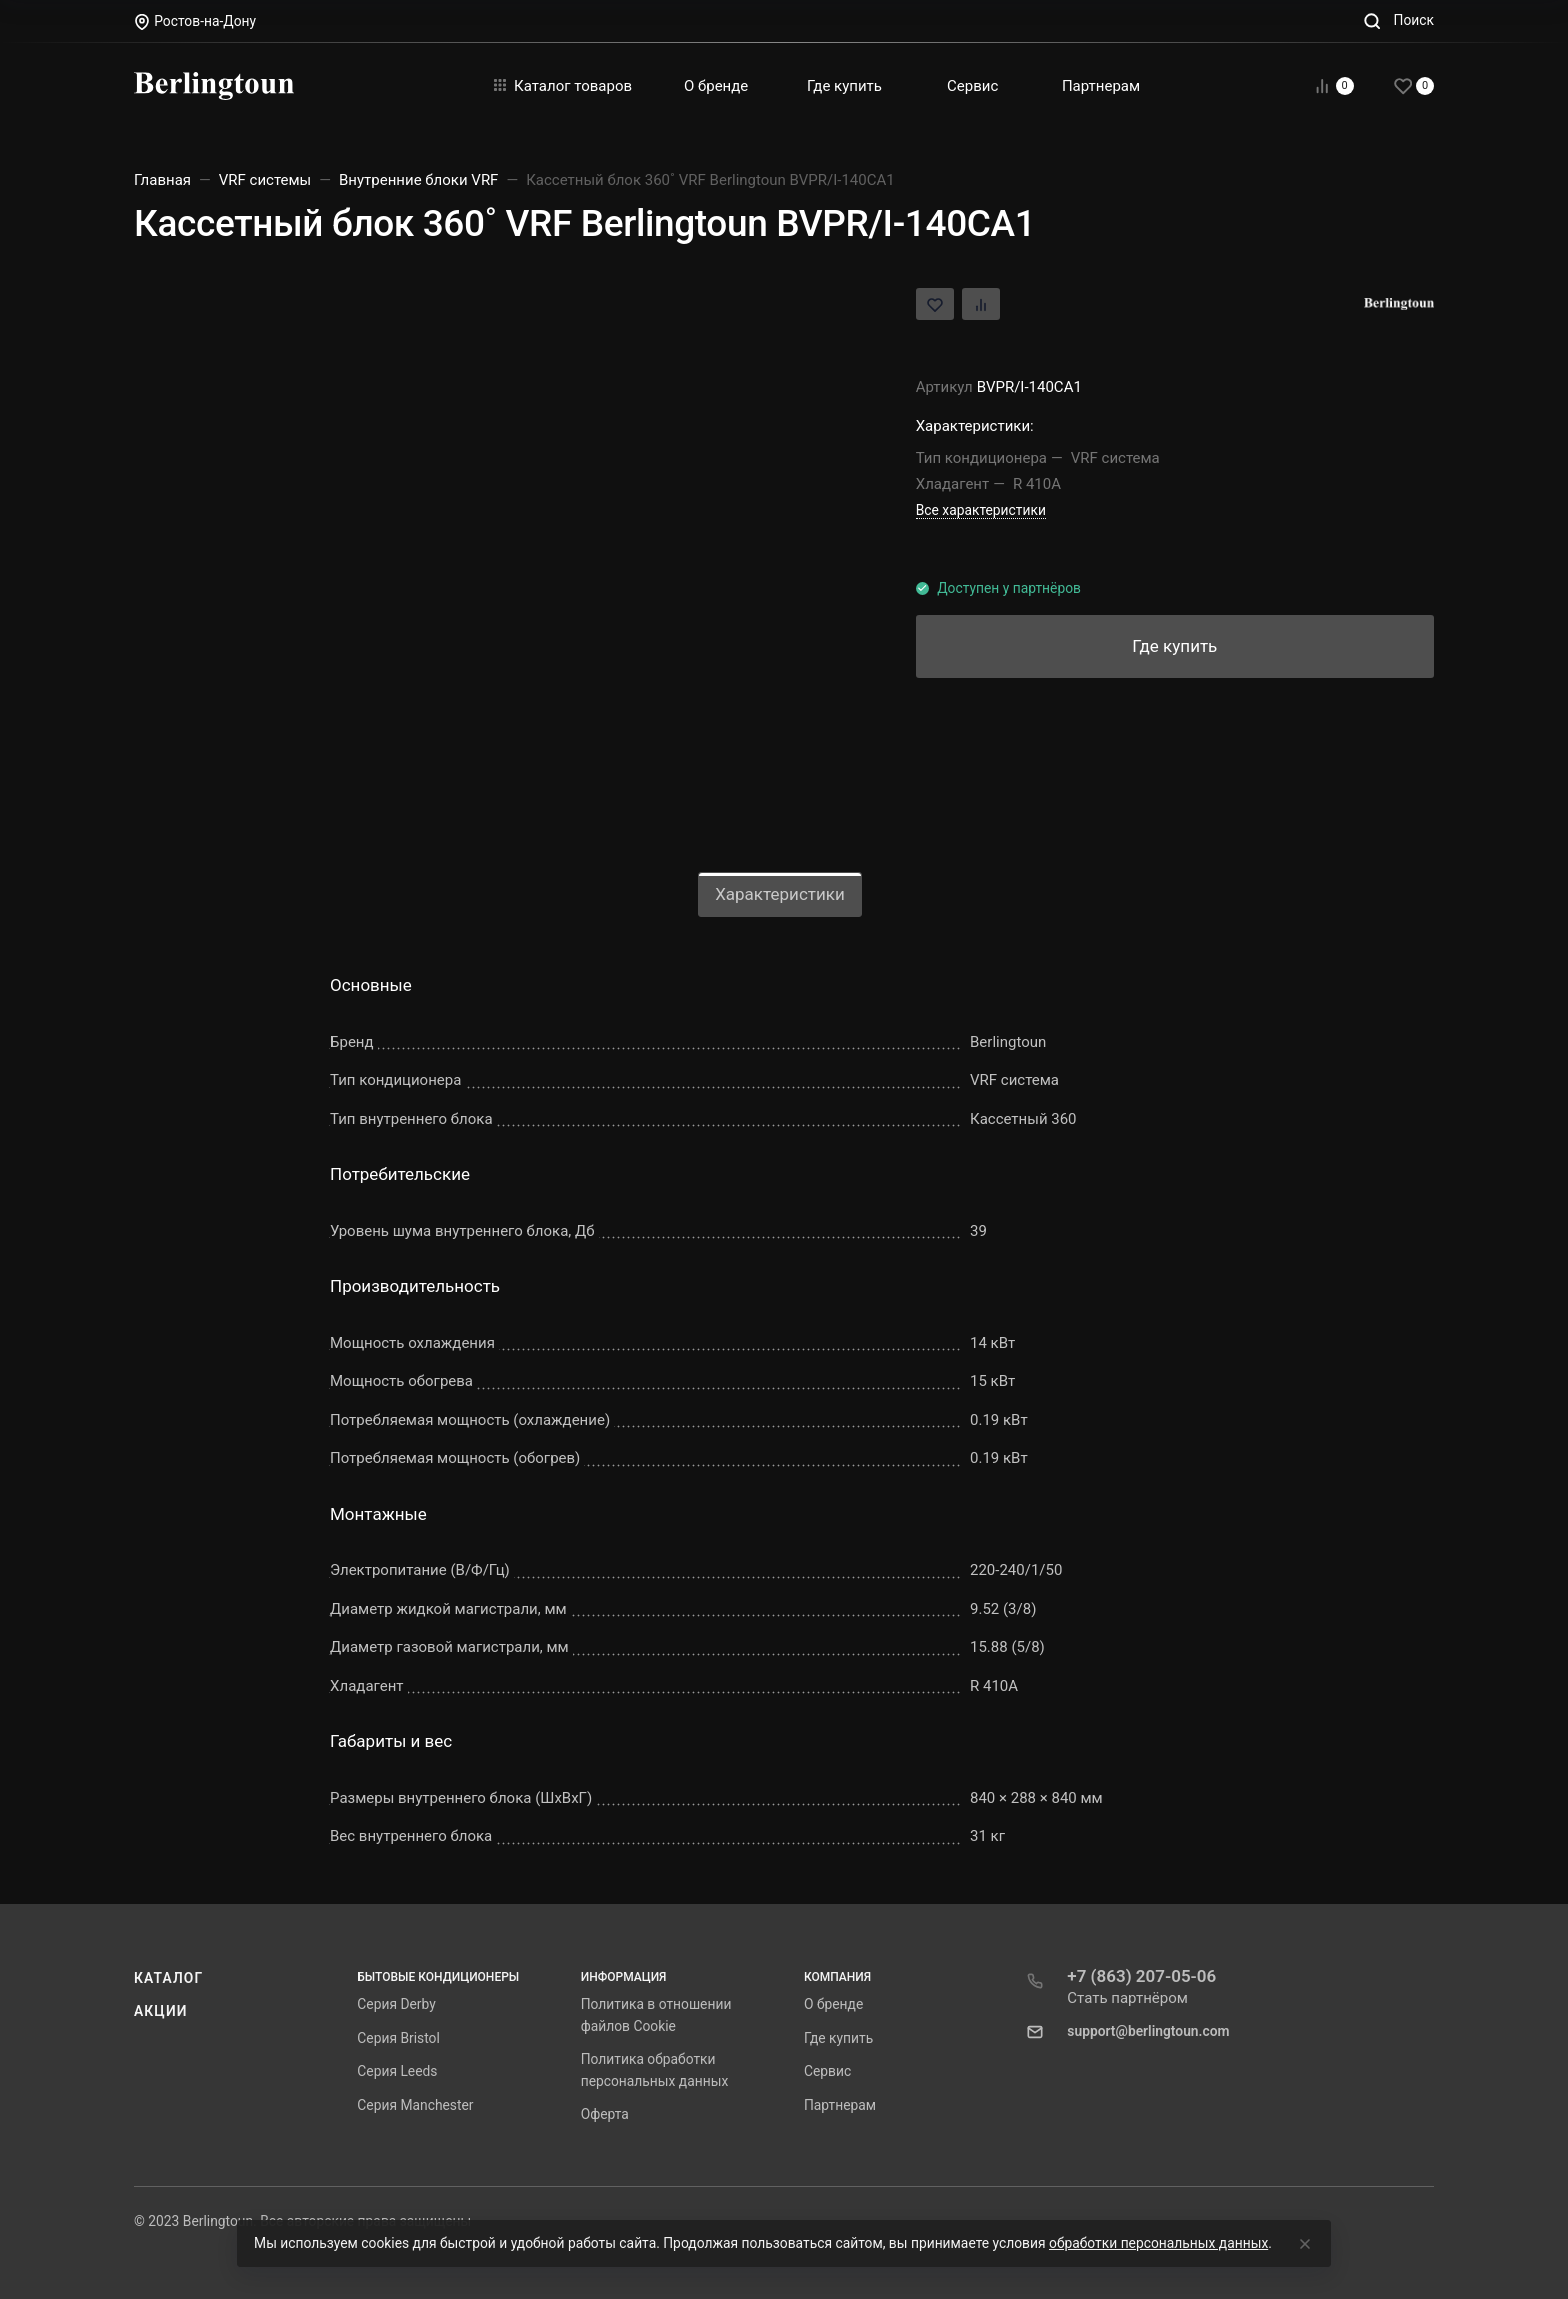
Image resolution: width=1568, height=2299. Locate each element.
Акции (161, 2011)
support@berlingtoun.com (1148, 2031)
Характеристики (780, 894)
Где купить (838, 2038)
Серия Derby (396, 2004)
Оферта (605, 2114)
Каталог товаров (563, 86)
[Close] (1305, 2244)
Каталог (168, 1978)
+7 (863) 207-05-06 (1141, 1976)
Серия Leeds (397, 2071)
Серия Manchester (415, 2105)
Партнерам (840, 2105)
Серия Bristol (398, 2038)
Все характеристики (981, 510)
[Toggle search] (1398, 20)
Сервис (827, 2071)
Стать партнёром (1127, 1998)
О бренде (833, 2004)
